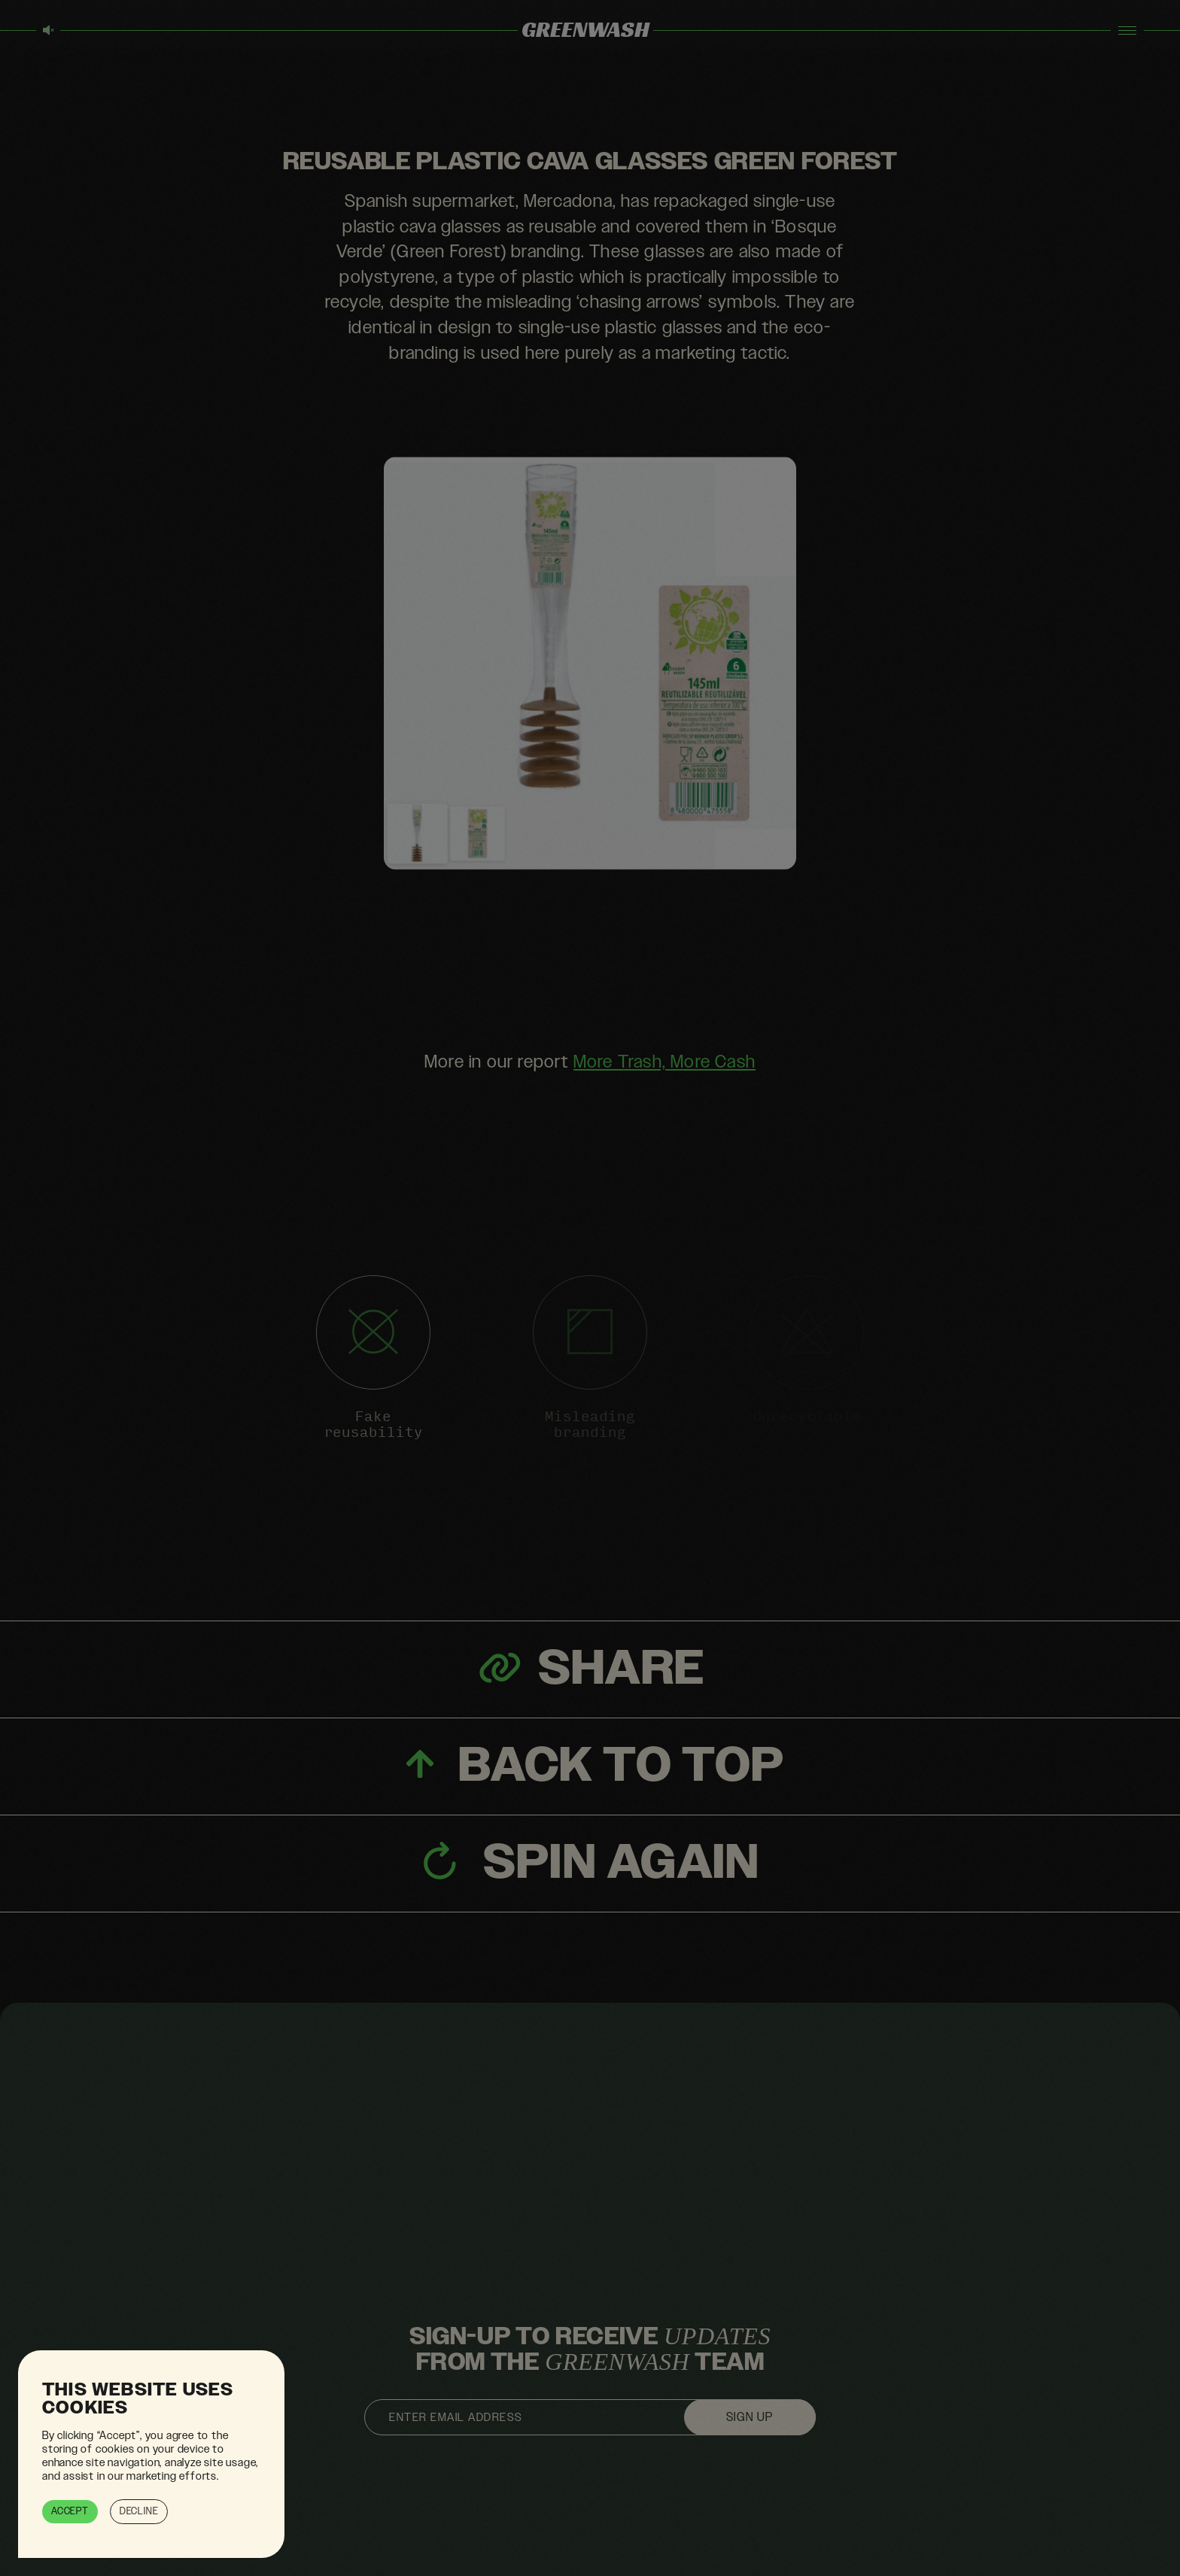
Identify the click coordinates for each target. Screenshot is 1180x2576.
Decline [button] (139, 2511)
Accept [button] (70, 2511)
